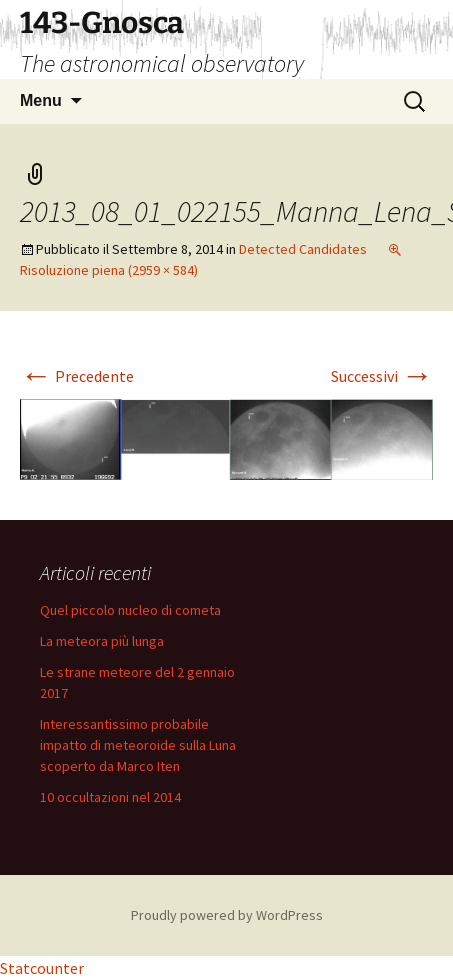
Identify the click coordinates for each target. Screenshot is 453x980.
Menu (41, 100)
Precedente (77, 376)
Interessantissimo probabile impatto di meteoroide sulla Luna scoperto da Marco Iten (138, 745)
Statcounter (42, 968)
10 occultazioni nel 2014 (110, 797)
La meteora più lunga (102, 641)
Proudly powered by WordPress (227, 915)
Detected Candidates (303, 249)
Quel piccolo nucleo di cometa (130, 610)
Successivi (382, 376)
